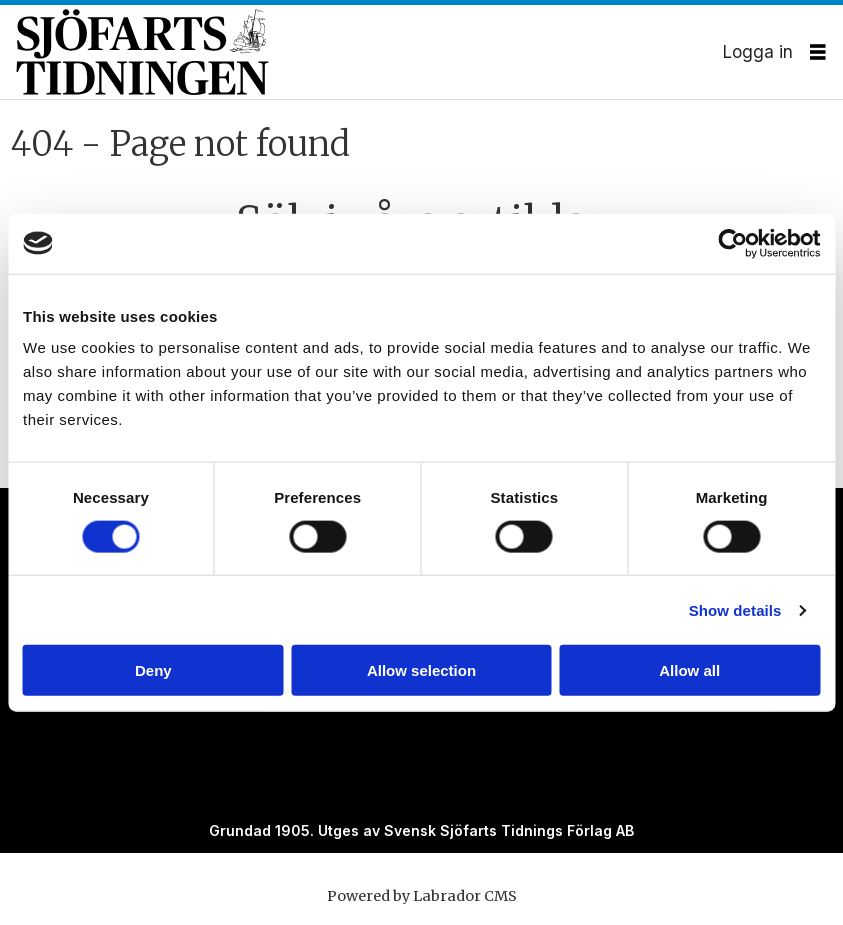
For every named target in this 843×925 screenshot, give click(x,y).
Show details (735, 609)
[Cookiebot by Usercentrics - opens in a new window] (732, 243)
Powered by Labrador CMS (422, 896)
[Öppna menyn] (818, 52)
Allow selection (421, 670)
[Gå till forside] (369, 51)
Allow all (689, 670)
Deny (153, 670)
